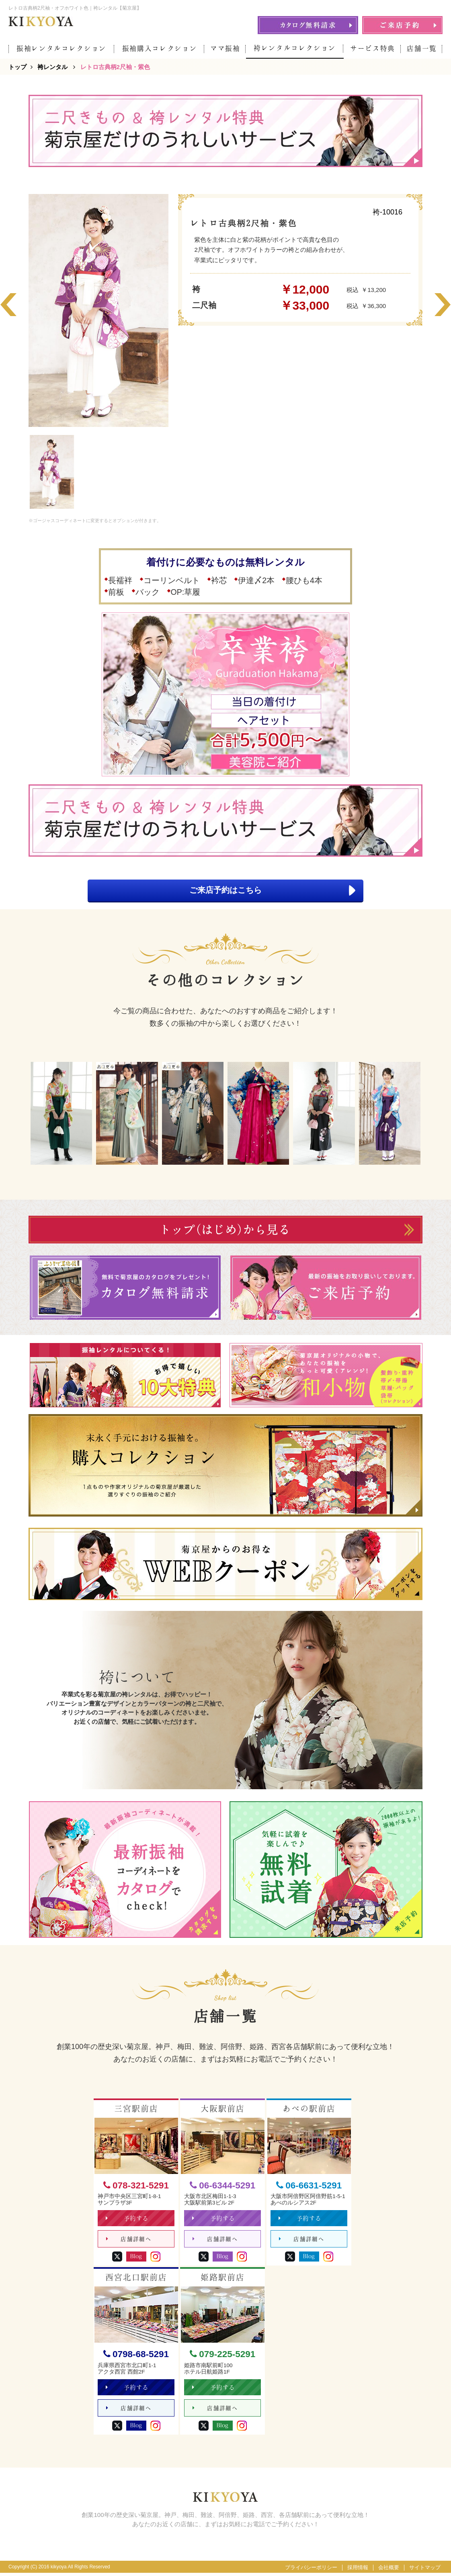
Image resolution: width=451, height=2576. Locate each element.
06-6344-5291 (222, 2186)
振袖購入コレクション (159, 48)
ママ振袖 (225, 48)
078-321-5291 (136, 2186)
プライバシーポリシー (311, 2571)
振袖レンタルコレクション (61, 48)
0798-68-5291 (136, 2356)
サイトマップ (425, 2571)
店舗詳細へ (129, 2241)
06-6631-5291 (309, 2186)
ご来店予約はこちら (268, 890)
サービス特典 (372, 48)
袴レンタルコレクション (295, 48)
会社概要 (388, 2571)
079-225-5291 (222, 2356)
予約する (128, 2220)
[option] (98, 310)
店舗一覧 (422, 48)
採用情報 (357, 2571)
